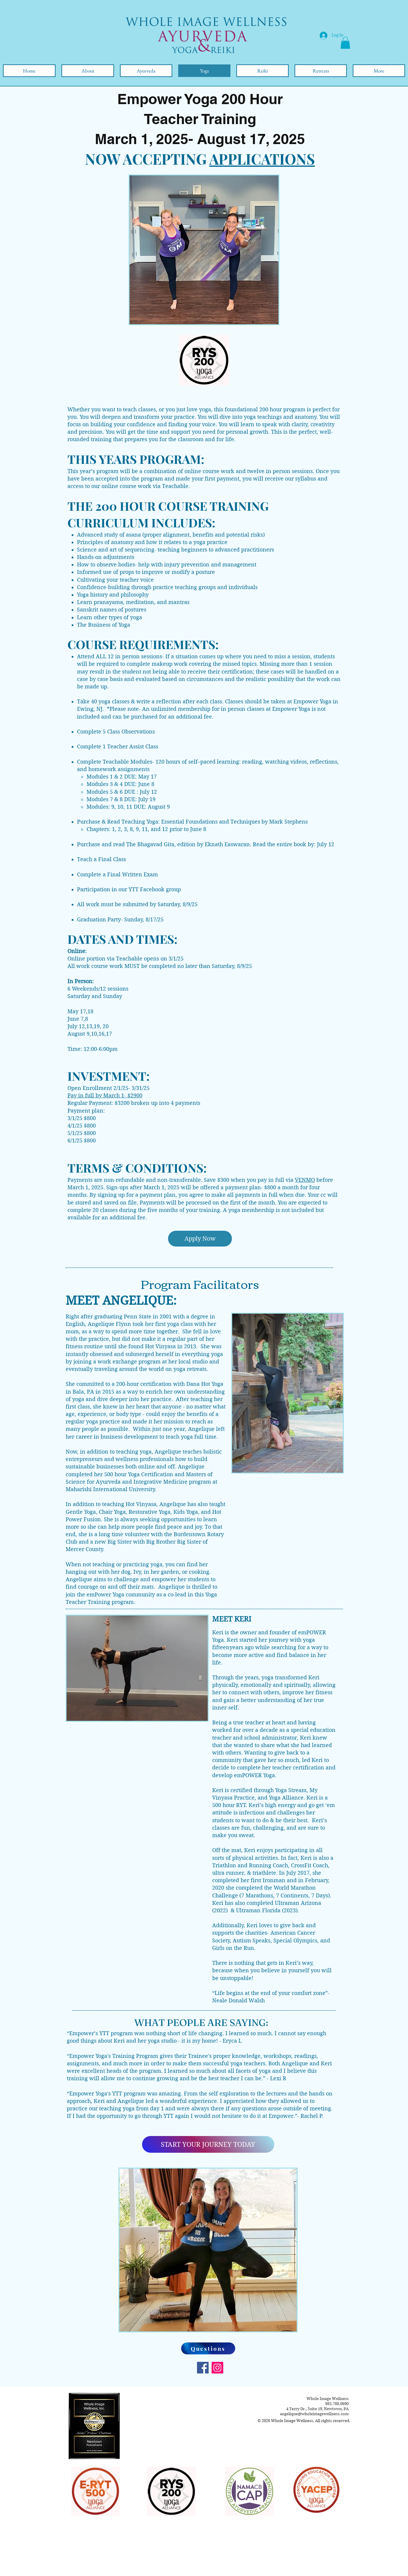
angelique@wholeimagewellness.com (314, 2414)
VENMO (305, 1180)
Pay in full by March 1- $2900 (104, 1095)
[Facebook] (203, 2367)
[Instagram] (217, 2367)
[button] (345, 43)
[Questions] (208, 2348)
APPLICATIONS (262, 158)
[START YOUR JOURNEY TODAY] (208, 2144)
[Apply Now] (200, 1239)
